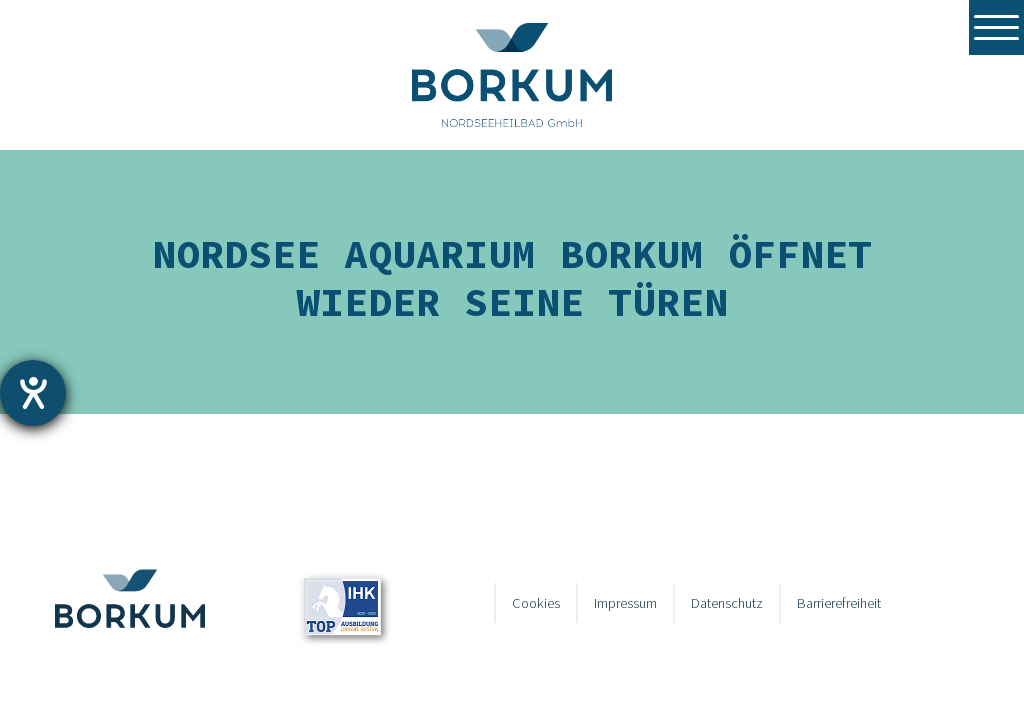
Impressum (625, 603)
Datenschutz (727, 603)
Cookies (536, 603)
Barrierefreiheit (839, 603)
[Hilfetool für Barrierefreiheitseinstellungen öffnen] (33, 393)
